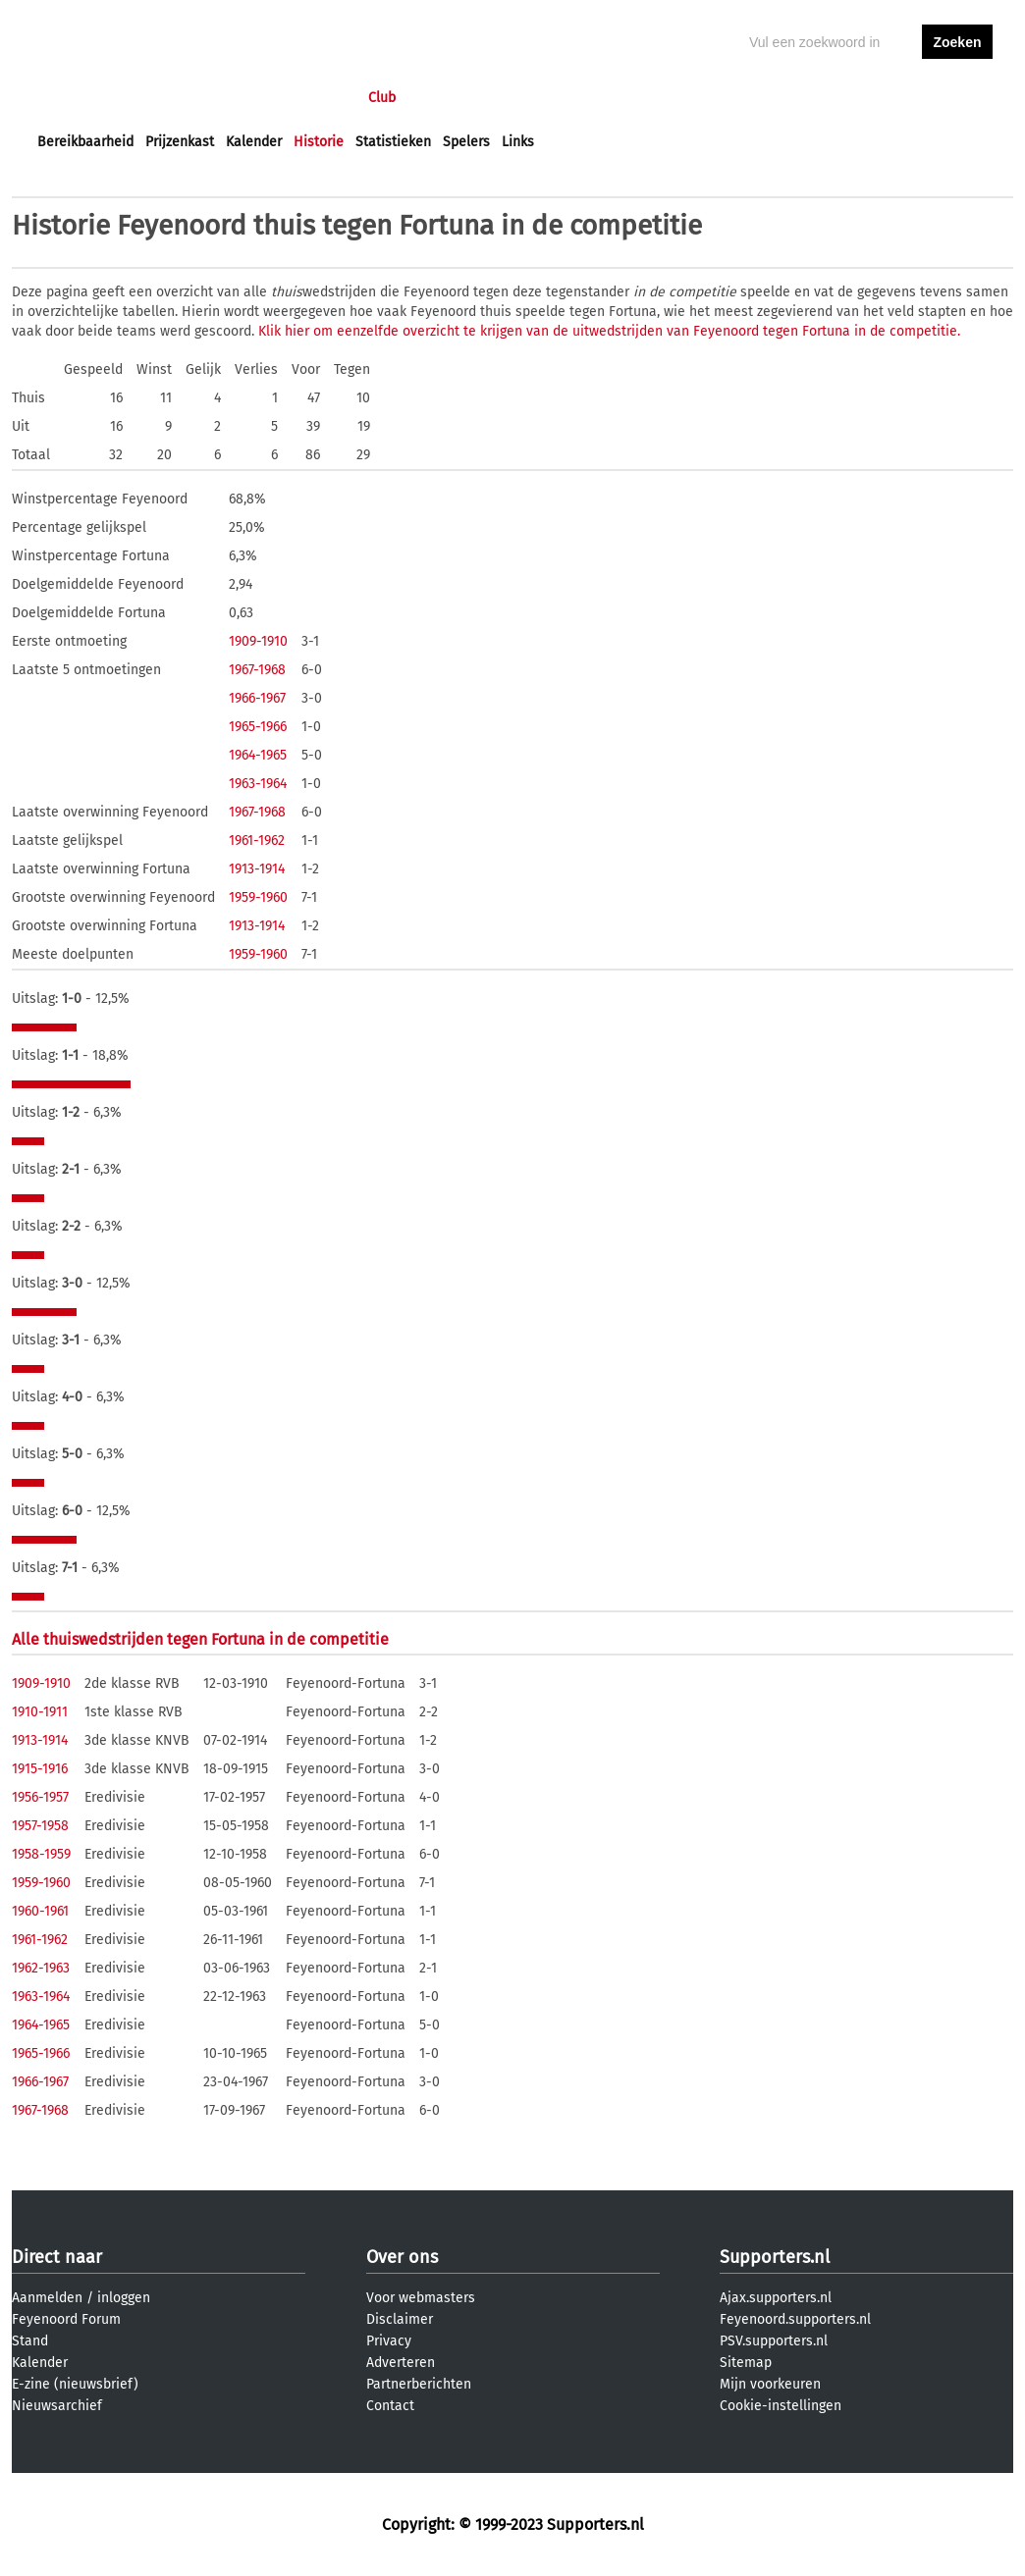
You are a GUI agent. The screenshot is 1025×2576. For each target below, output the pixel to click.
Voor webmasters (420, 2297)
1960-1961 (40, 1911)
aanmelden (957, 97)
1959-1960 (258, 897)
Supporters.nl (775, 2257)
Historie (319, 141)
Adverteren (400, 2362)
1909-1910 (258, 641)
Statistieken (393, 141)
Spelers (466, 141)
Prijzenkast (179, 141)
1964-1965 (258, 755)
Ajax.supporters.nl (776, 2297)
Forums (228, 97)
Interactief (310, 97)
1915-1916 (40, 1769)
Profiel (441, 97)
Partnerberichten (418, 2384)
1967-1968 (257, 669)
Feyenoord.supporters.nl (795, 2319)
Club (382, 97)
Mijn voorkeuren (770, 2384)
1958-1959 (41, 1854)
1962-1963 (41, 1968)
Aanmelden (47, 2297)
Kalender (254, 141)
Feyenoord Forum (66, 2319)
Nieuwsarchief (57, 2405)
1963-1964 (258, 783)
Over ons (402, 2257)
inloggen (881, 97)
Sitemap (746, 2362)
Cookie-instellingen (780, 2405)
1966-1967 (257, 698)
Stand (30, 2341)
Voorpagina (72, 97)
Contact (390, 2405)
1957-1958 (40, 1825)
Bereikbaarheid (85, 141)
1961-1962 (257, 840)
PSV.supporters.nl (774, 2341)
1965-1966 (258, 726)
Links (518, 141)
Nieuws (157, 97)
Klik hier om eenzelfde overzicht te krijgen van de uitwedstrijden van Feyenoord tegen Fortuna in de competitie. (609, 331)
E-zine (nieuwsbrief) (75, 2384)
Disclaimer (399, 2319)
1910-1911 (40, 1712)
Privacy (388, 2341)
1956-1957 (40, 1797)
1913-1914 (257, 869)
